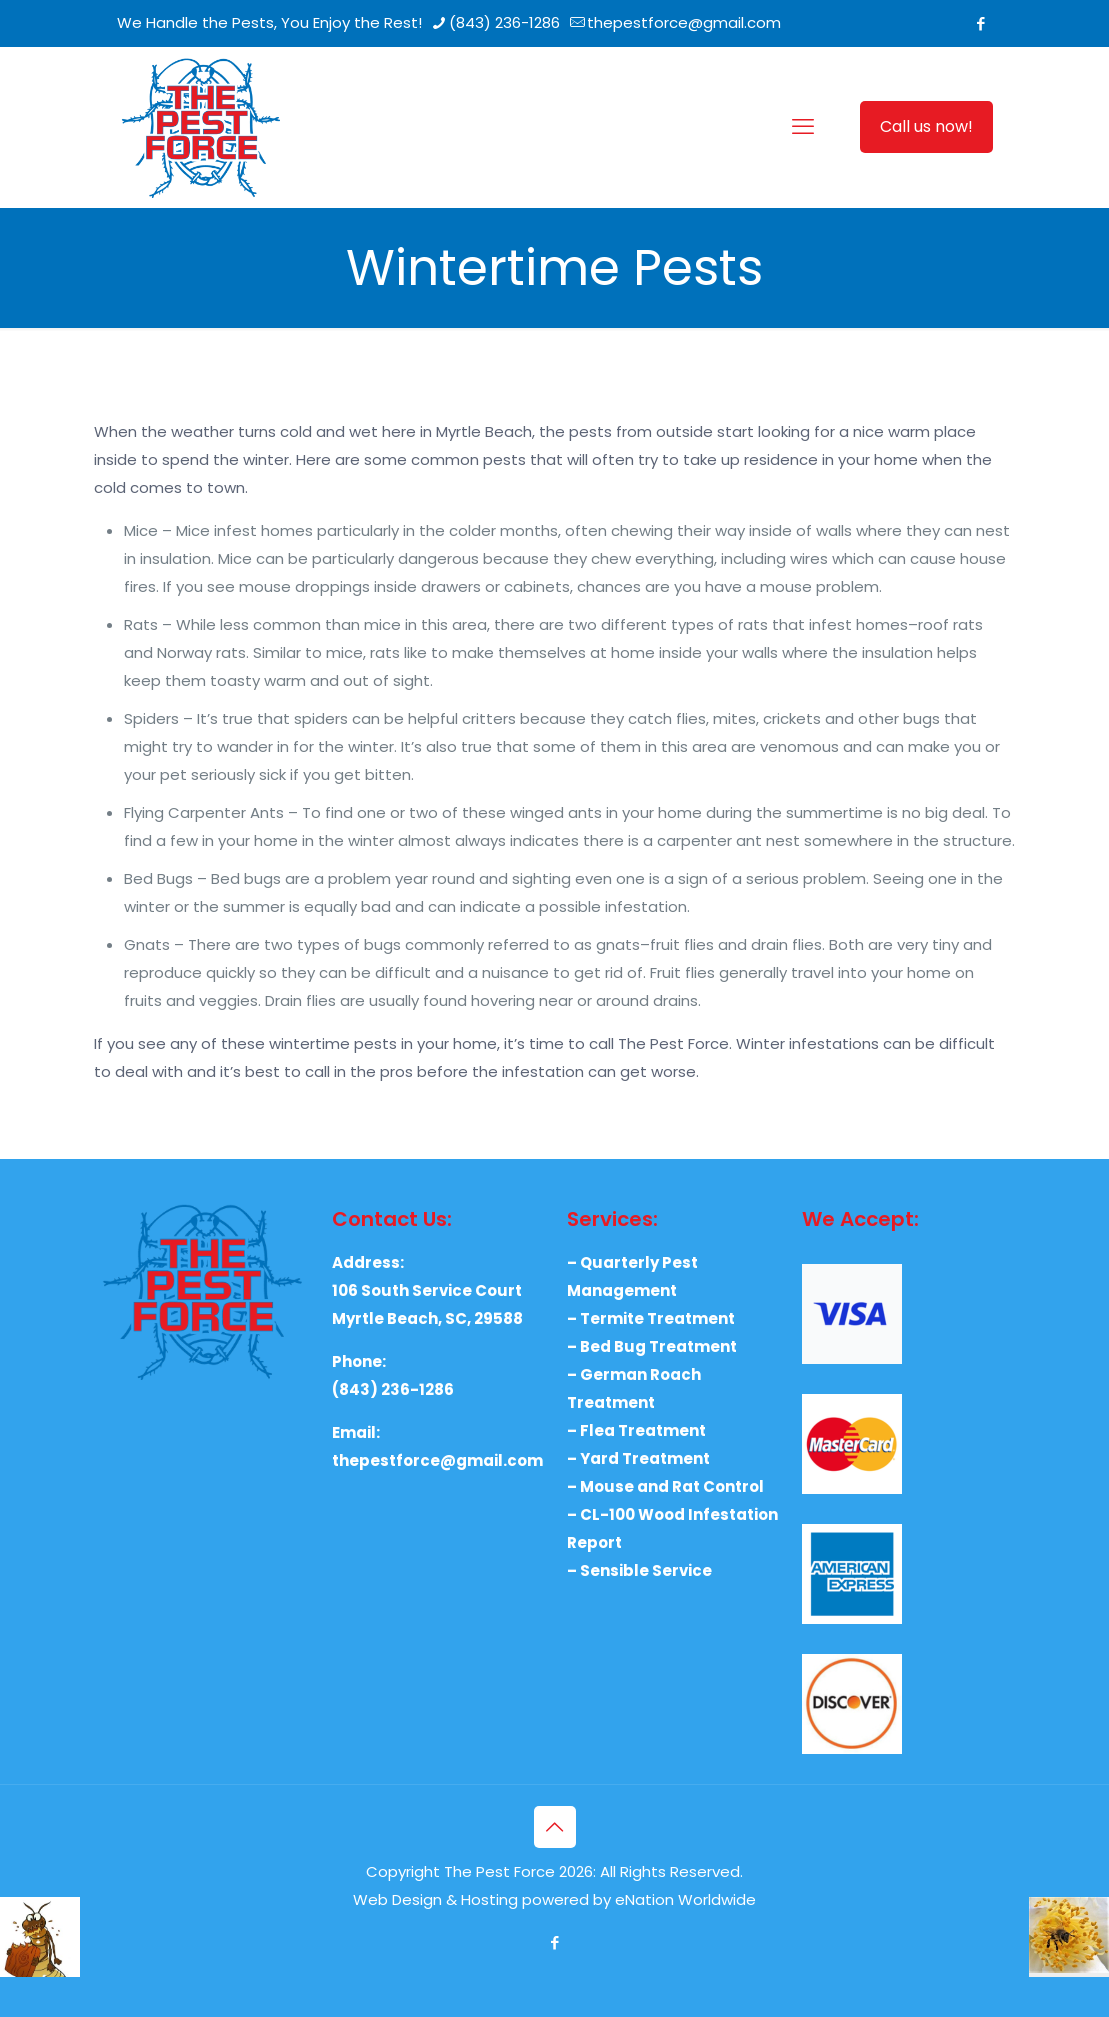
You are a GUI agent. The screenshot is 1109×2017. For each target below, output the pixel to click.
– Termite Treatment (651, 1318)
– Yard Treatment (638, 1458)
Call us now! (926, 126)
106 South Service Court (427, 1290)
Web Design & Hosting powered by (484, 1899)
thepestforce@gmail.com (437, 1460)
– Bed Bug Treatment (652, 1346)
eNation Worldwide (685, 1899)
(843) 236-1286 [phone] (504, 22)
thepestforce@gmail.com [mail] (684, 22)
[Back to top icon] (555, 1827)
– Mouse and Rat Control (665, 1486)
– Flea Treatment (636, 1430)
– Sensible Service (639, 1570)
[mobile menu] (803, 127)
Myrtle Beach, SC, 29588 (427, 1318)
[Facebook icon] (981, 23)
